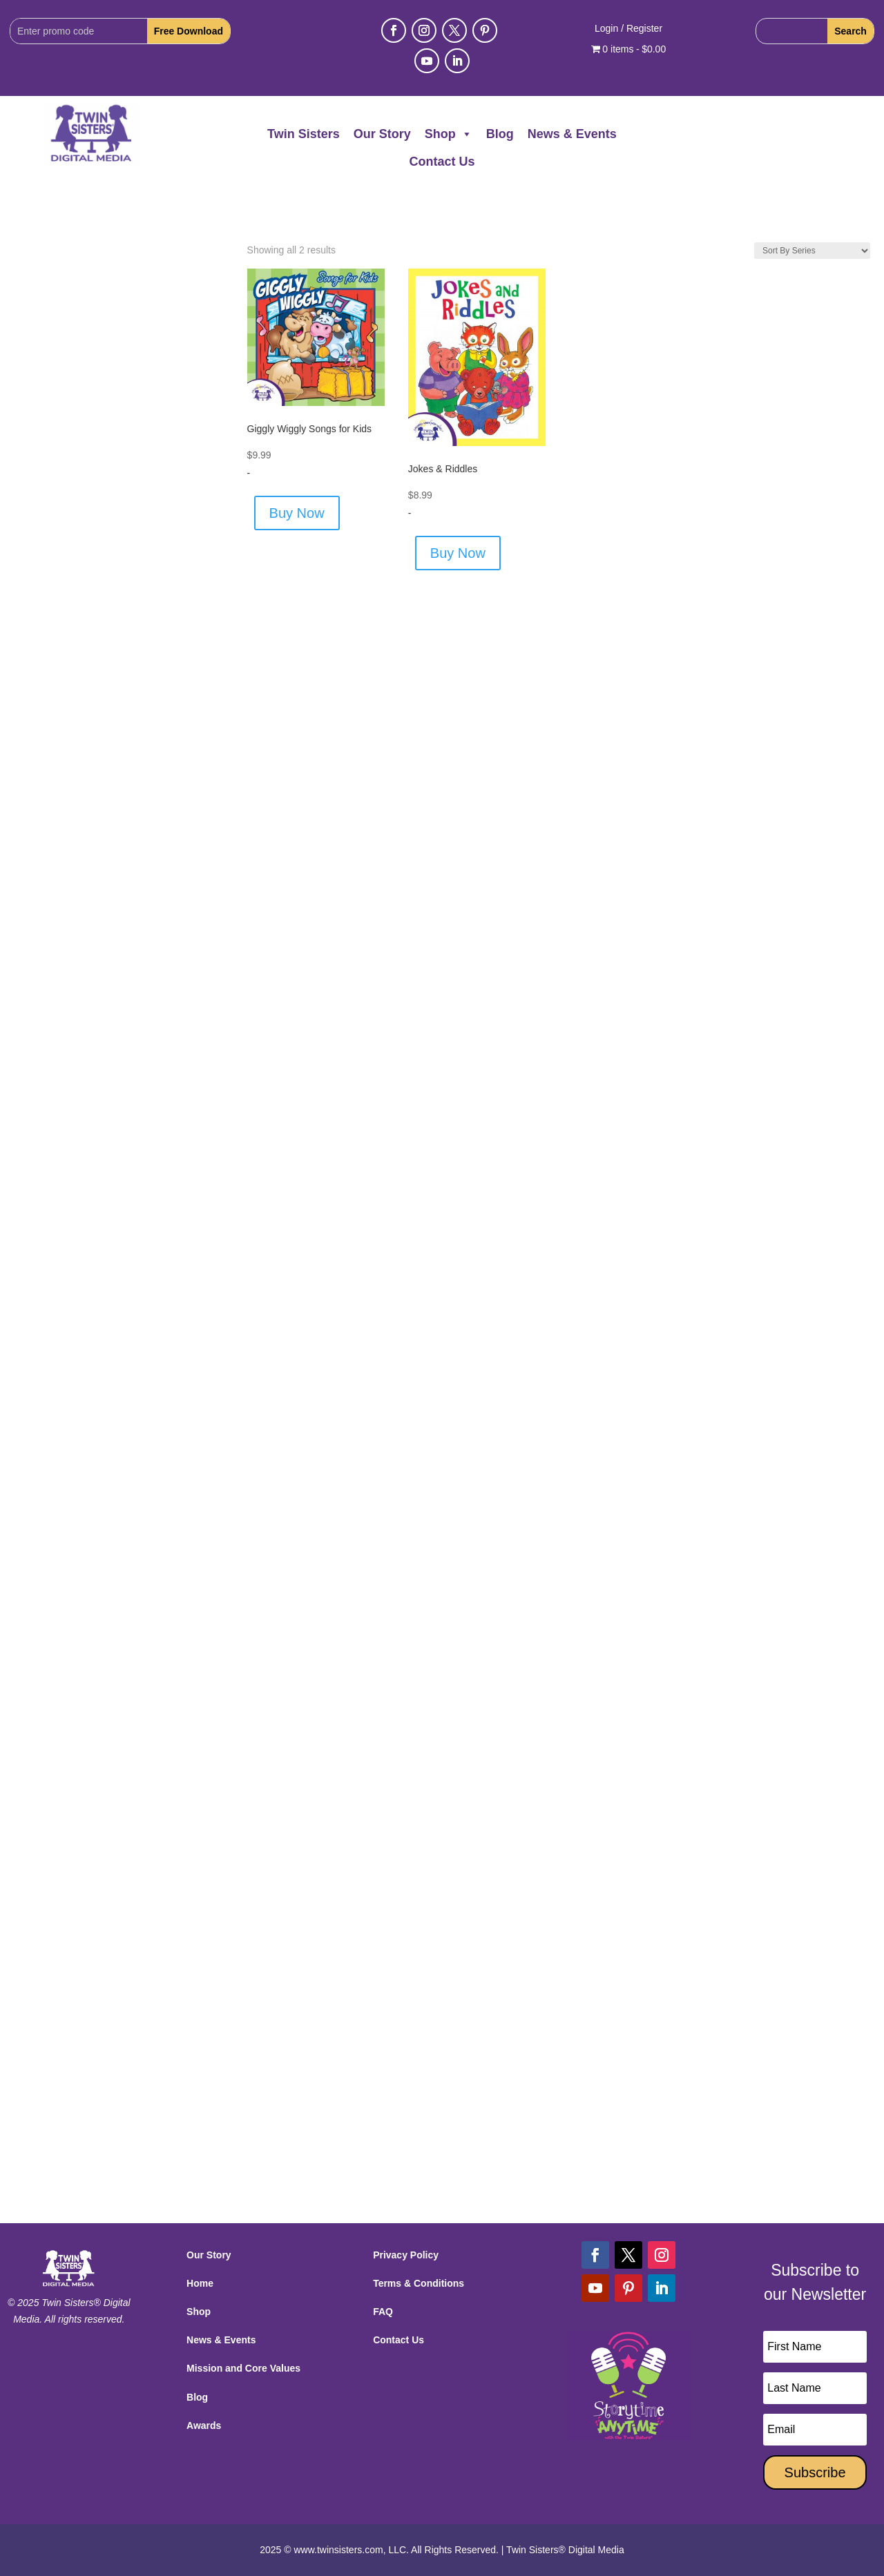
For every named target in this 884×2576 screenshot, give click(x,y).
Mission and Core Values (243, 2368)
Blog (500, 134)
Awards (203, 2425)
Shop (448, 134)
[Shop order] (812, 250)
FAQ (383, 2311)
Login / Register (628, 28)
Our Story (382, 134)
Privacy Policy (406, 2254)
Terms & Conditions (418, 2283)
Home (199, 2283)
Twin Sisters (303, 134)
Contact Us (441, 161)
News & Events (572, 134)
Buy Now (297, 513)
